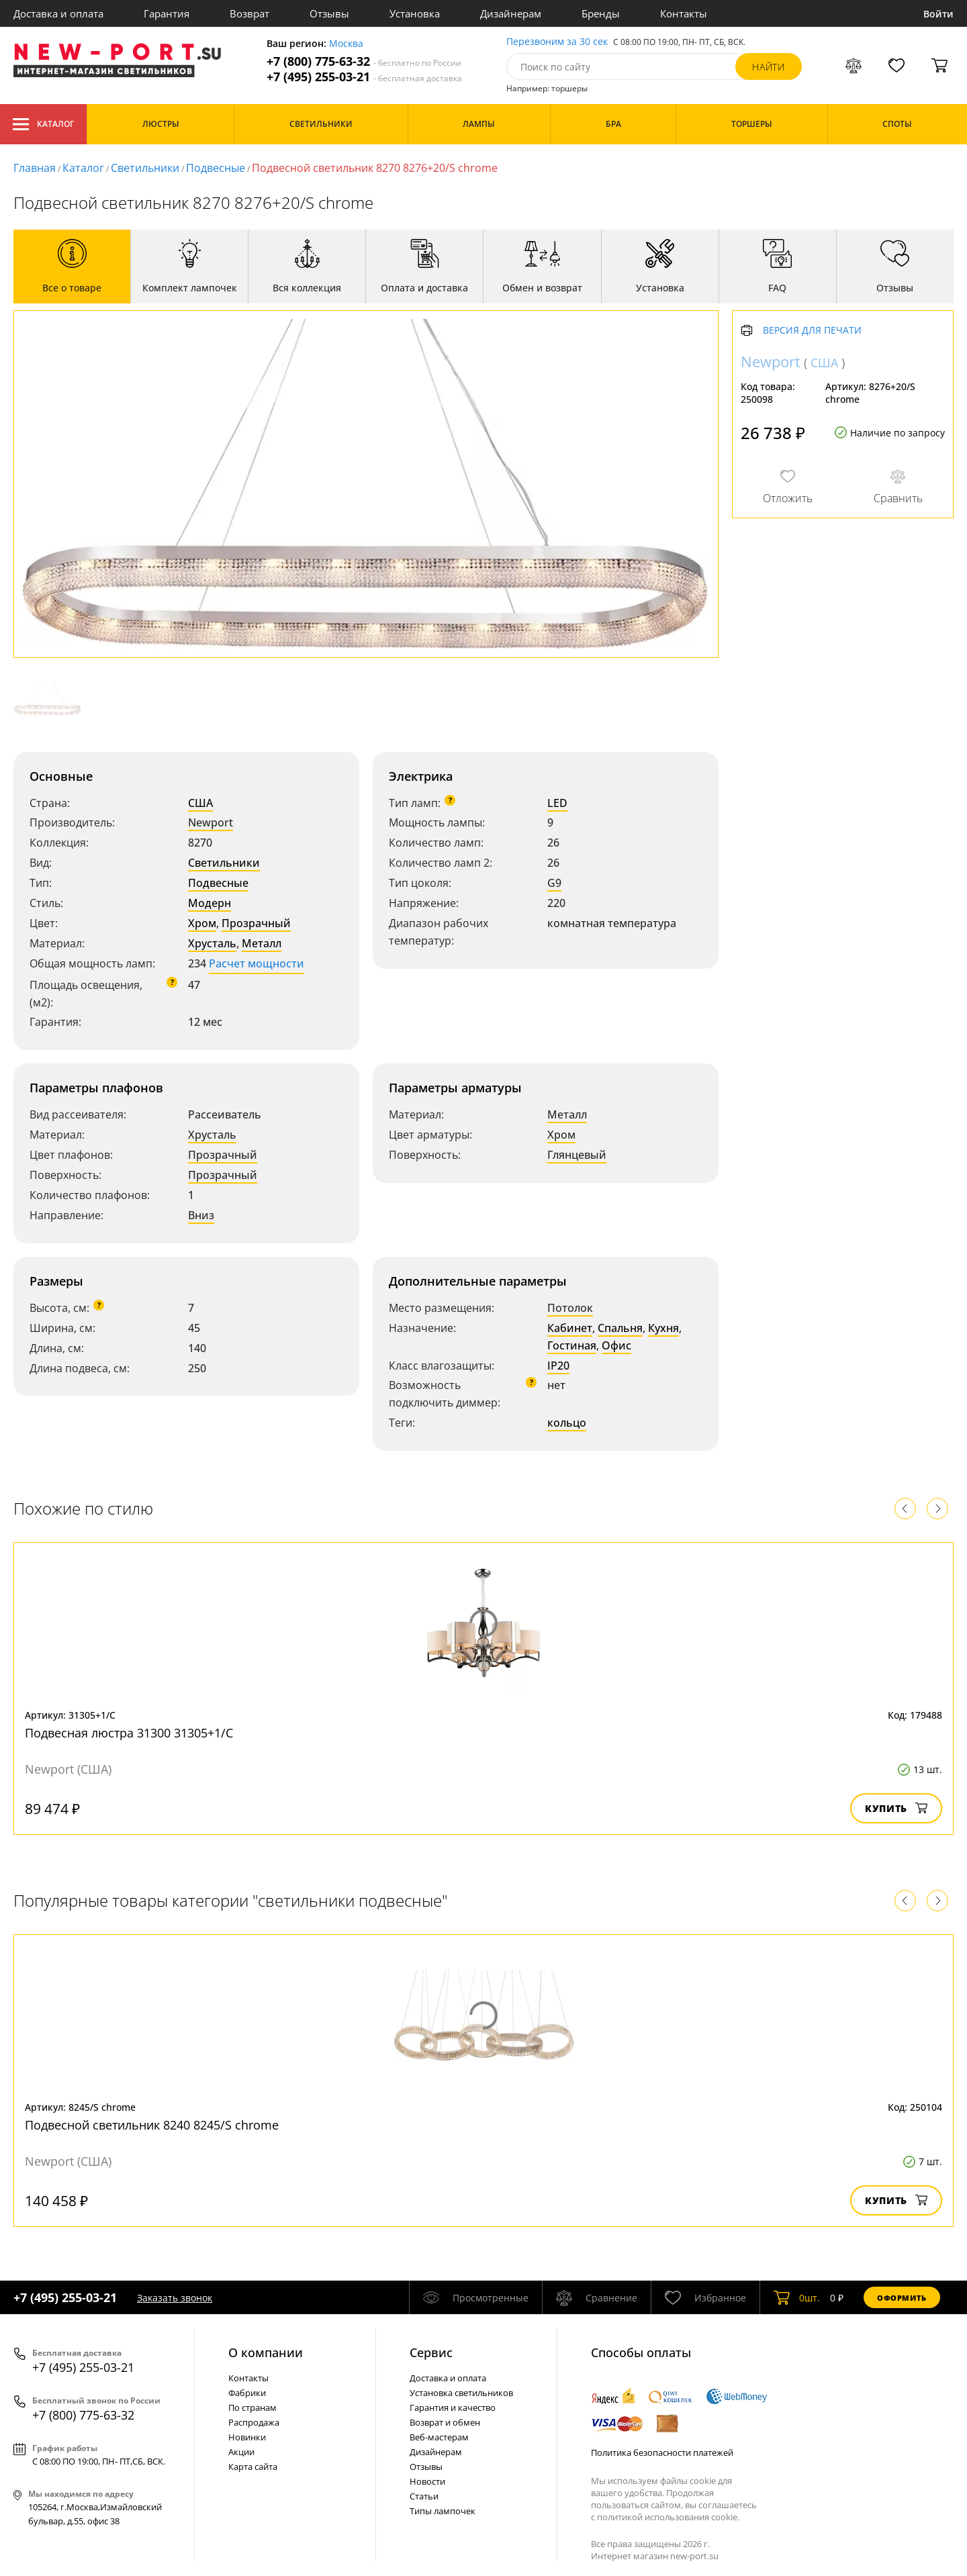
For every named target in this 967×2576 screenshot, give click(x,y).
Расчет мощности (256, 963)
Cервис (431, 2352)
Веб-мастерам (439, 2437)
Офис (616, 1345)
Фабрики (247, 2393)
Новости (427, 2481)
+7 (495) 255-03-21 (364, 77)
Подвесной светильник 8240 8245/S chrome (152, 2125)
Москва (346, 44)
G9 (554, 882)
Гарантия (166, 13)
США (200, 803)
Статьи (424, 2496)
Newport (210, 822)
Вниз (201, 1215)
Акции (241, 2452)
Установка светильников (461, 2393)
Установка (414, 13)
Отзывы (329, 13)
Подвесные (215, 167)
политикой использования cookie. (668, 2517)
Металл (261, 943)
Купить (896, 1808)
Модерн (209, 903)
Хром (202, 923)
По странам (252, 2407)
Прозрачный (256, 923)
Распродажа (253, 2422)
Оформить (902, 2298)
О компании (265, 2352)
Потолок (570, 1307)
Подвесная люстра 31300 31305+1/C (129, 1733)
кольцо (566, 1422)
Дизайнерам (510, 13)
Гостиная (571, 1345)
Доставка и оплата (58, 13)
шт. (797, 2297)
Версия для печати (812, 330)
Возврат (249, 13)
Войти (938, 13)
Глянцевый (576, 1154)
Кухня (663, 1328)
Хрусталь (212, 943)
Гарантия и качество (453, 2407)
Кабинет (569, 1328)
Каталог (43, 124)
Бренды (601, 13)
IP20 (558, 1365)
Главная (34, 167)
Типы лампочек (442, 2511)
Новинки (247, 2437)
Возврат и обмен (445, 2422)
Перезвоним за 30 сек (557, 42)
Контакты (683, 13)
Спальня (620, 1328)
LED (557, 803)
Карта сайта (252, 2467)
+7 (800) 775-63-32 (364, 61)
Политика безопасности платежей (662, 2452)
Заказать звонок (174, 2297)
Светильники (145, 167)
